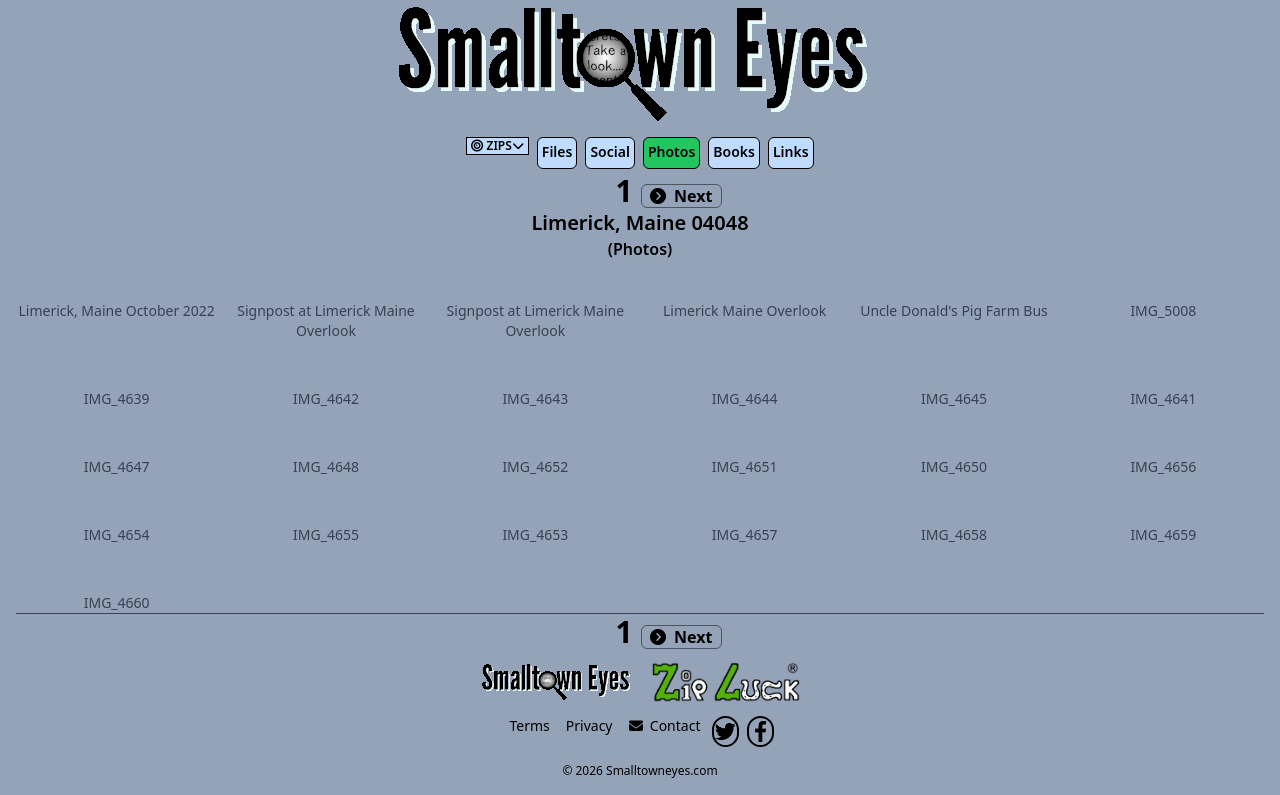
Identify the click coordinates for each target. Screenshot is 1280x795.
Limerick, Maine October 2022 (116, 310)
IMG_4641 (1163, 398)
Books (734, 151)
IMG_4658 (954, 534)
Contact (665, 725)
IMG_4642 (326, 398)
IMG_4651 (745, 466)
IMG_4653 (535, 534)
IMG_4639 (117, 398)
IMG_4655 (326, 534)
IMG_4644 (745, 398)
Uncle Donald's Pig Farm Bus (954, 310)
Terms (530, 725)
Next (681, 196)
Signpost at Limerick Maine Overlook (325, 320)
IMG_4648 (326, 466)
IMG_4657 (745, 534)
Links (791, 151)
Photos (671, 151)
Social (609, 151)
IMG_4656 (1163, 466)
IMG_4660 (117, 602)
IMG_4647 (117, 466)
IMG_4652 (535, 466)
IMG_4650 (954, 466)
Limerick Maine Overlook (744, 310)
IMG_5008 (1163, 310)
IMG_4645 (954, 398)
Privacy (589, 725)
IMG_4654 (117, 534)
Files (557, 151)
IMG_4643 (535, 398)
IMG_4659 (1163, 534)
